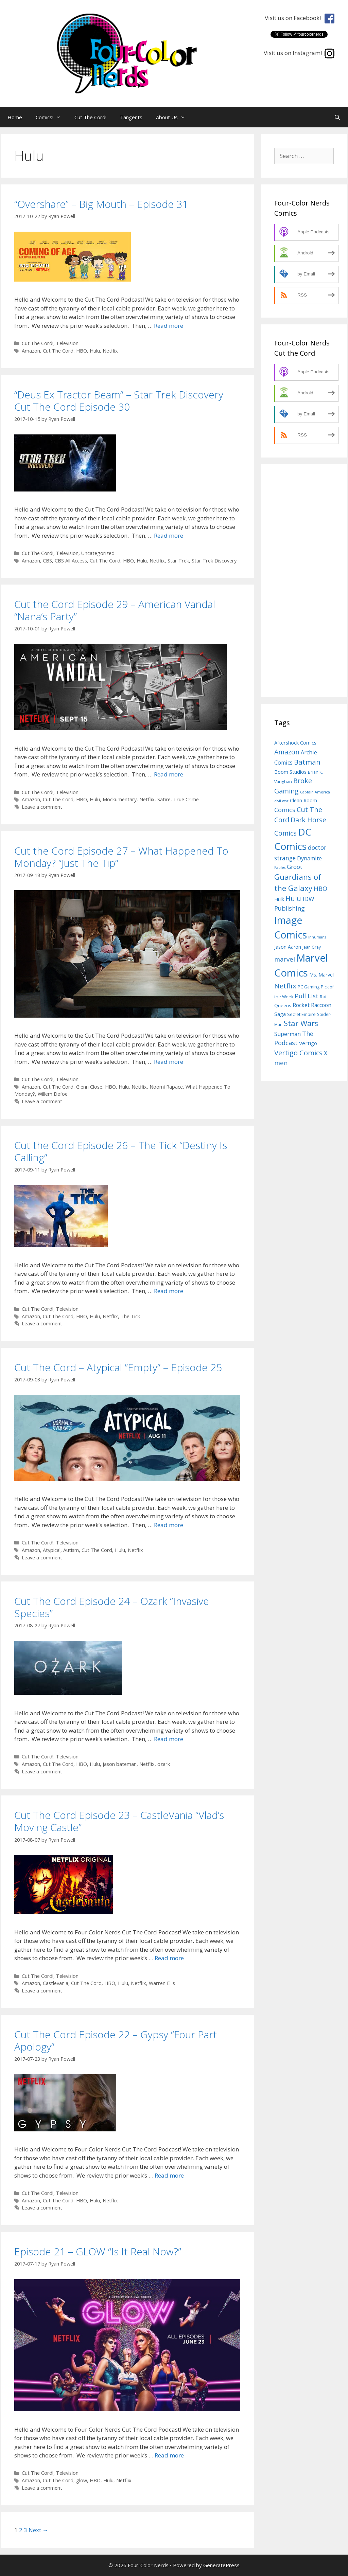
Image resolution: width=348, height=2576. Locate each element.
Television (67, 343)
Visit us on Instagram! (294, 53)
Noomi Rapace (166, 1087)
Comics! (52, 117)
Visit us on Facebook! (294, 18)
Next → (38, 2530)
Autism (71, 1550)
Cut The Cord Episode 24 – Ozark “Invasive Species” (111, 1607)
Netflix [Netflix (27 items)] (285, 985)
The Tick (130, 1316)
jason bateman (120, 1764)
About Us (174, 117)
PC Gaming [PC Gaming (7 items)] (308, 987)
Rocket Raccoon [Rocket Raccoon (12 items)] (312, 1005)
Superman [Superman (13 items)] (287, 1034)
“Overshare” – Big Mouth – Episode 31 (101, 204)
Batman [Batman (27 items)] (307, 762)
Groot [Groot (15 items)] (294, 867)
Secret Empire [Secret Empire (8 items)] (301, 1014)
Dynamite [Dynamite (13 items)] (309, 858)
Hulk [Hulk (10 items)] (279, 899)
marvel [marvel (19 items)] (284, 959)
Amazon (31, 350)
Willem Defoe (53, 1094)
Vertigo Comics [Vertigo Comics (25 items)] (298, 1052)
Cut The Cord (58, 350)
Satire (164, 799)
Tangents (131, 117)
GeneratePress (221, 2565)
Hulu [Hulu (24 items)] (293, 898)
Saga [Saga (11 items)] (280, 1013)
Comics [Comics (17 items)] (284, 810)
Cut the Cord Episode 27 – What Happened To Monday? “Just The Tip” (121, 857)
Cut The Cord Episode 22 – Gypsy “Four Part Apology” (115, 2040)
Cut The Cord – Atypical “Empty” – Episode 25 (118, 1367)
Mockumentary (120, 799)
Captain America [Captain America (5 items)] (315, 792)
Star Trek (178, 560)
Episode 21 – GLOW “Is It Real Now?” (97, 2251)
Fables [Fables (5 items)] (279, 867)
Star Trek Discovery (214, 560)
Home (14, 117)
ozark (163, 1764)
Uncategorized (98, 553)
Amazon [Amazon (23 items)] (286, 751)
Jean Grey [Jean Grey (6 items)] (311, 947)
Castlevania (55, 1983)
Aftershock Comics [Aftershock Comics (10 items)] (295, 742)
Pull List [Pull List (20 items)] (306, 995)
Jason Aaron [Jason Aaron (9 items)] (287, 947)
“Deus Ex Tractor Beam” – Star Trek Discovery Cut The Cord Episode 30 (118, 401)
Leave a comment (42, 807)
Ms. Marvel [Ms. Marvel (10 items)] (321, 974)
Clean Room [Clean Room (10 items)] (303, 800)
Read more (168, 325)
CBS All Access (71, 560)
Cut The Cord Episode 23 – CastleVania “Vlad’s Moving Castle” (119, 1821)
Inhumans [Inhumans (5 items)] (317, 937)
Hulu (95, 350)
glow (81, 2480)
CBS (47, 560)
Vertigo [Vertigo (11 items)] (308, 1043)
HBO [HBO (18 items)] (320, 888)
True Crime (186, 799)
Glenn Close (89, 1087)
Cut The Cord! (90, 117)
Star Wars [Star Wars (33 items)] (301, 1023)
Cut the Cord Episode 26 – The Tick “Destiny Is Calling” (120, 1151)
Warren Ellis (162, 1983)
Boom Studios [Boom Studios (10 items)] (290, 771)
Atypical (51, 1550)
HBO (81, 350)
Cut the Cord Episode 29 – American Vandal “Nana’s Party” (114, 610)
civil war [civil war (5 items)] (281, 801)
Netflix (110, 350)
